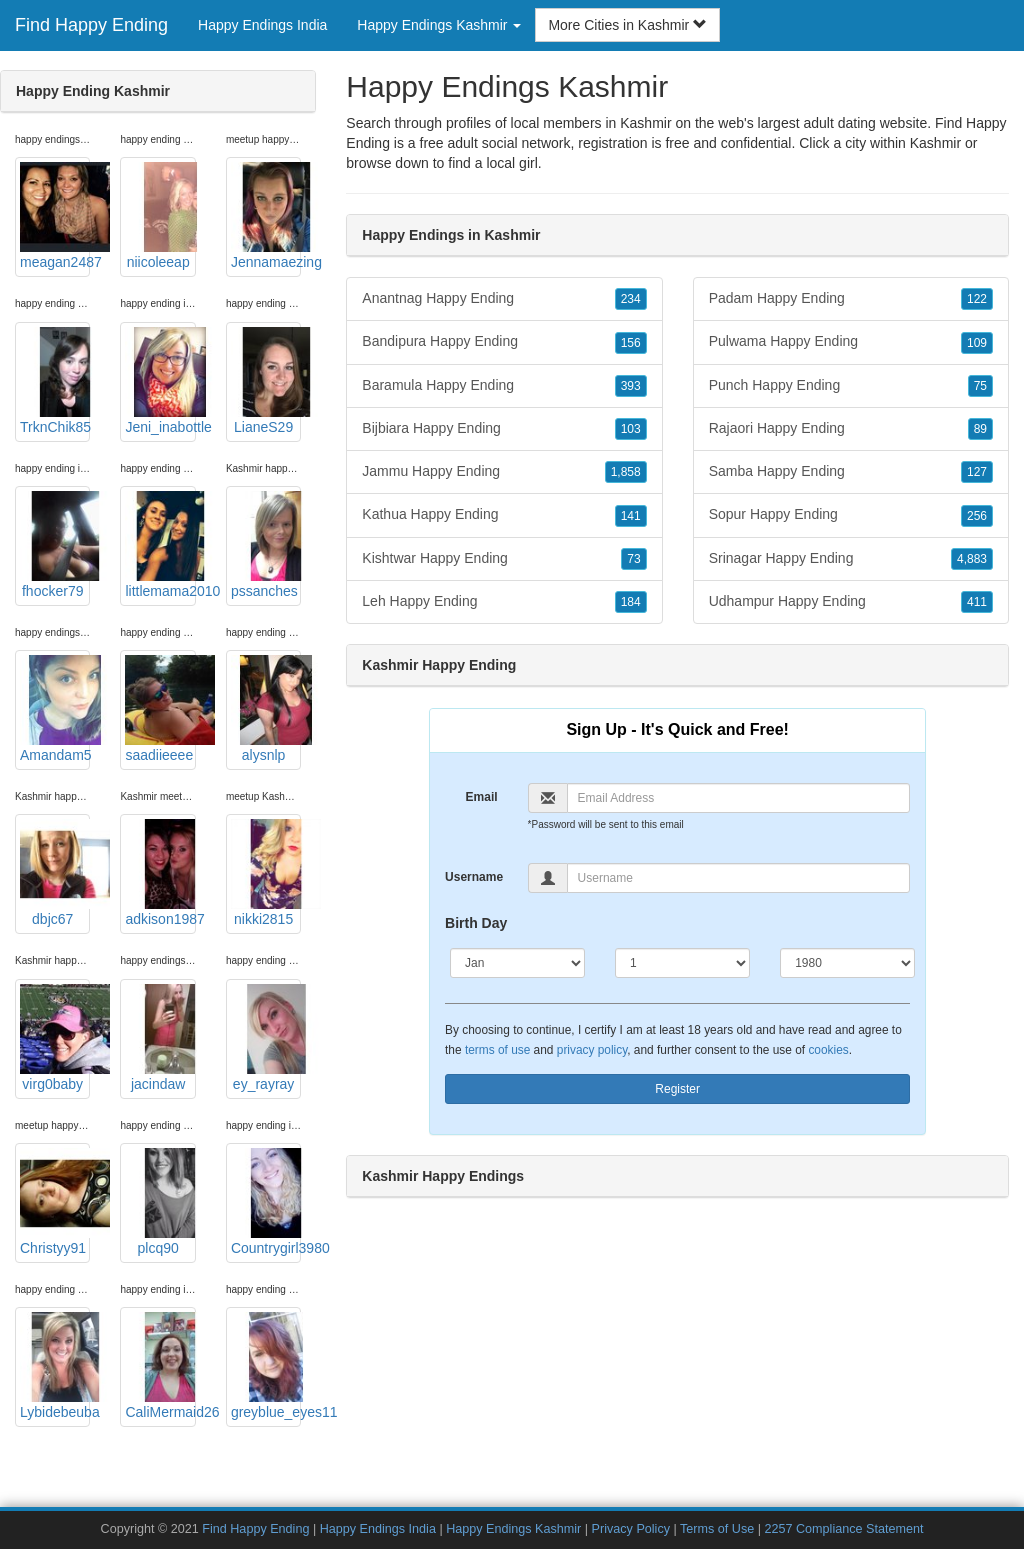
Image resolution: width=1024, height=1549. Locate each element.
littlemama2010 (160, 545)
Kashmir (935, 143)
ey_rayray (266, 1038)
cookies (828, 1050)
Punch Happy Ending (851, 386)
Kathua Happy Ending (504, 515)
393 (631, 386)
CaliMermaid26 (160, 1366)
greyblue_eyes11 (266, 1366)
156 (631, 343)
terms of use (497, 1050)
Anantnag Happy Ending (504, 299)
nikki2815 (266, 873)
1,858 (626, 472)
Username (474, 877)
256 (977, 516)
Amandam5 (55, 709)
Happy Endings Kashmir (513, 1529)
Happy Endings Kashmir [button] (439, 25)
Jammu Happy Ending (504, 472)
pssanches (266, 545)
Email (482, 797)
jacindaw (160, 1038)
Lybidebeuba (55, 1366)
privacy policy (592, 1050)
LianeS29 (266, 381)
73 (633, 559)
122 (977, 299)
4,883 (972, 559)
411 (977, 602)
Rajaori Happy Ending (851, 429)
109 (977, 343)
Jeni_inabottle (160, 381)
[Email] (739, 798)
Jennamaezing (266, 216)
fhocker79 (55, 545)
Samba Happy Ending (851, 472)
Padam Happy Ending (851, 299)
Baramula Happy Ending (504, 386)
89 (980, 429)
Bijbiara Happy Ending (504, 429)
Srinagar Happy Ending (851, 559)
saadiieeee (160, 709)
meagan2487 (55, 216)
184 (631, 602)
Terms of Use (717, 1529)
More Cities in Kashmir (627, 25)
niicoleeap (160, 216)
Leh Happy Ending (504, 602)
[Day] (682, 963)
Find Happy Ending (91, 25)
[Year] (847, 963)
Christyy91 (55, 1202)
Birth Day (476, 923)
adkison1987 (160, 873)
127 (977, 472)
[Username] (739, 878)
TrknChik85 (55, 381)
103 (631, 429)
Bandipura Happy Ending (504, 342)
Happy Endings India (262, 25)
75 (980, 386)
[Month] (517, 963)
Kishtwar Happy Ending (504, 559)
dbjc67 (55, 873)
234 (631, 299)
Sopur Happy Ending (851, 515)
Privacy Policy (631, 1529)
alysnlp (266, 709)
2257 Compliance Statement (844, 1529)
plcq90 (160, 1202)
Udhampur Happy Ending (851, 602)
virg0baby (55, 1038)
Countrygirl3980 (266, 1202)
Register (677, 1089)
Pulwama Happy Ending (851, 342)
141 (631, 516)
